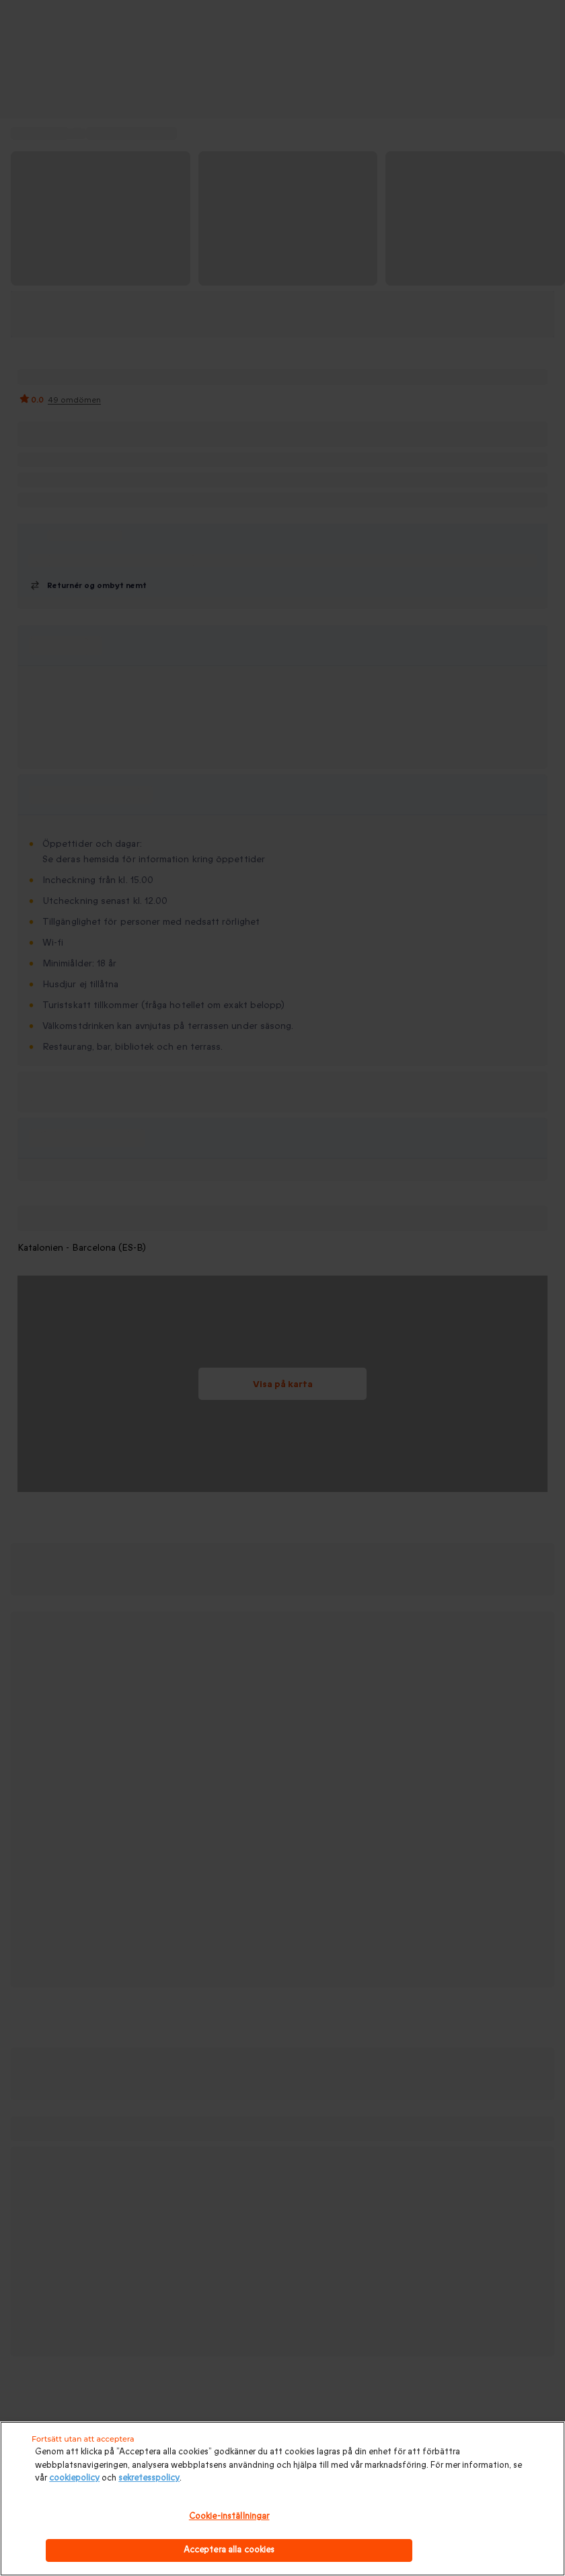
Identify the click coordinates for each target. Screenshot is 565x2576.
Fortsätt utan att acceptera (83, 2439)
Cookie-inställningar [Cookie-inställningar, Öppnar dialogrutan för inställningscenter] (229, 2516)
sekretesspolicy (149, 2478)
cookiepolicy (74, 2478)
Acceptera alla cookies (229, 2550)
